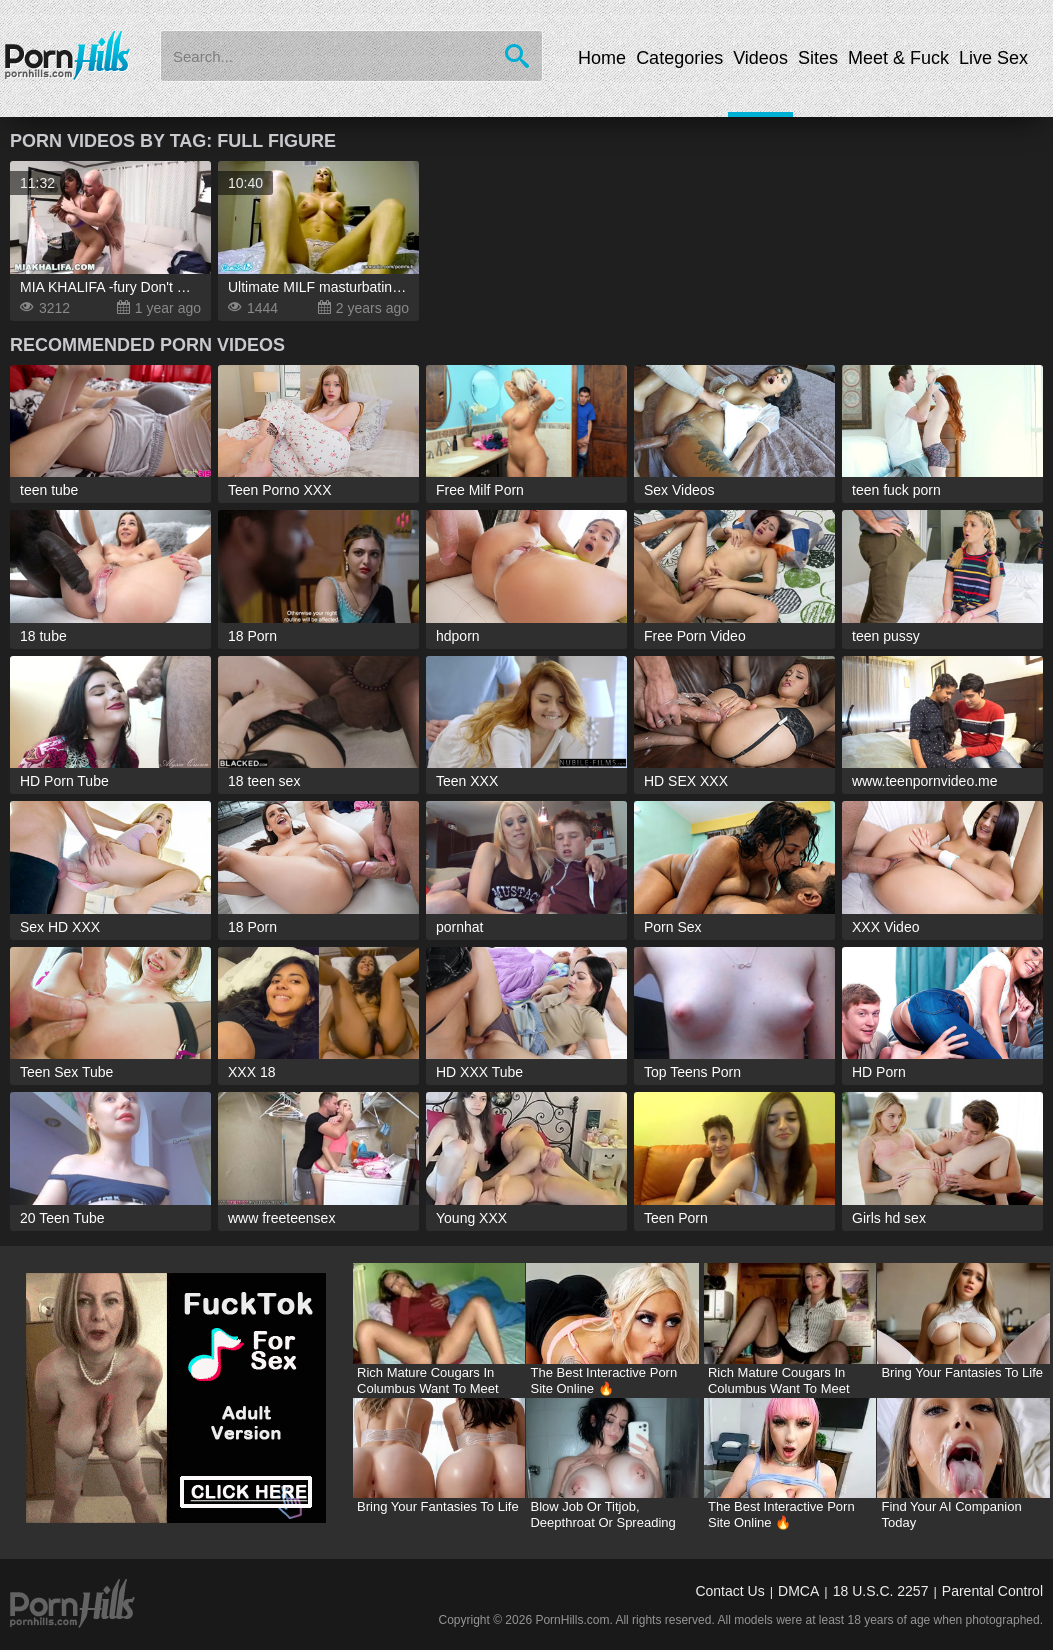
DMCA (798, 1591)
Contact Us (729, 1591)
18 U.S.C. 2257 (881, 1591)
